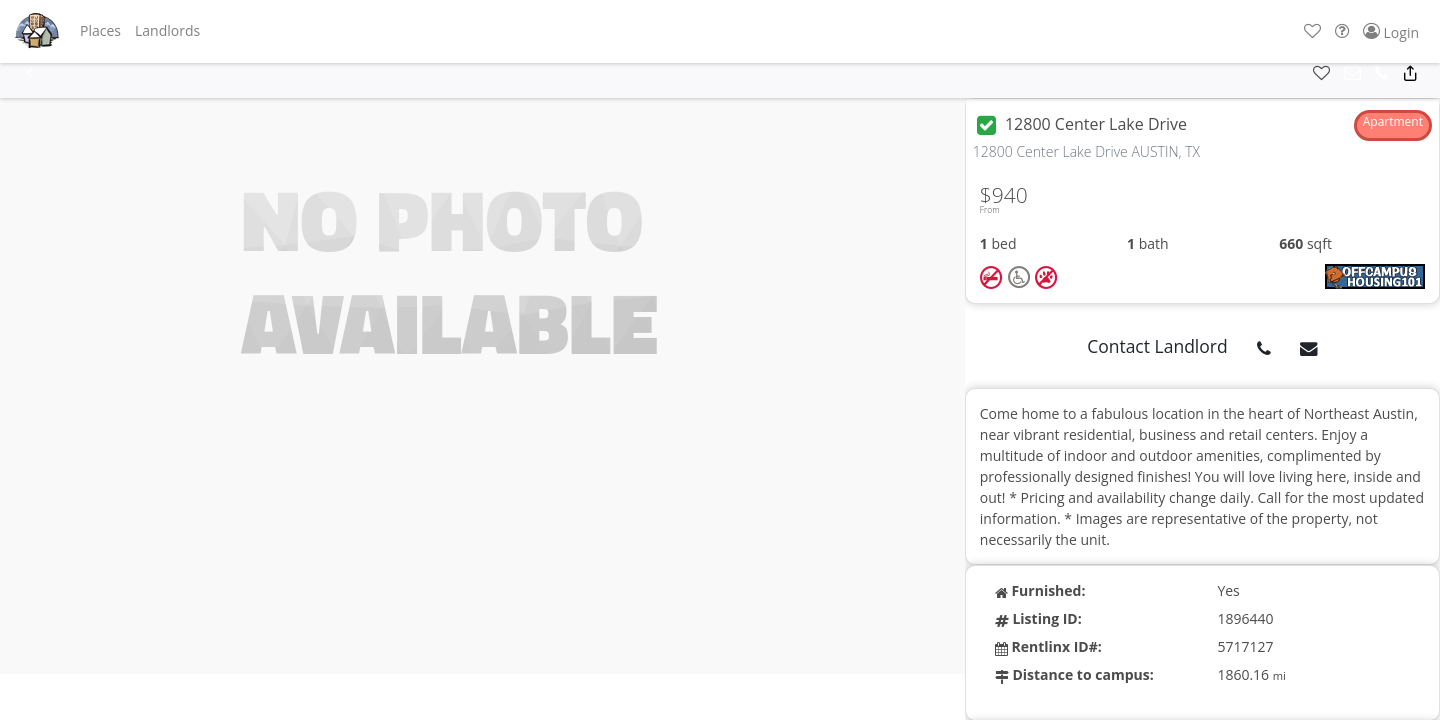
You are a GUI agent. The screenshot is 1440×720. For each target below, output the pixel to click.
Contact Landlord (1157, 346)
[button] (100, 31)
